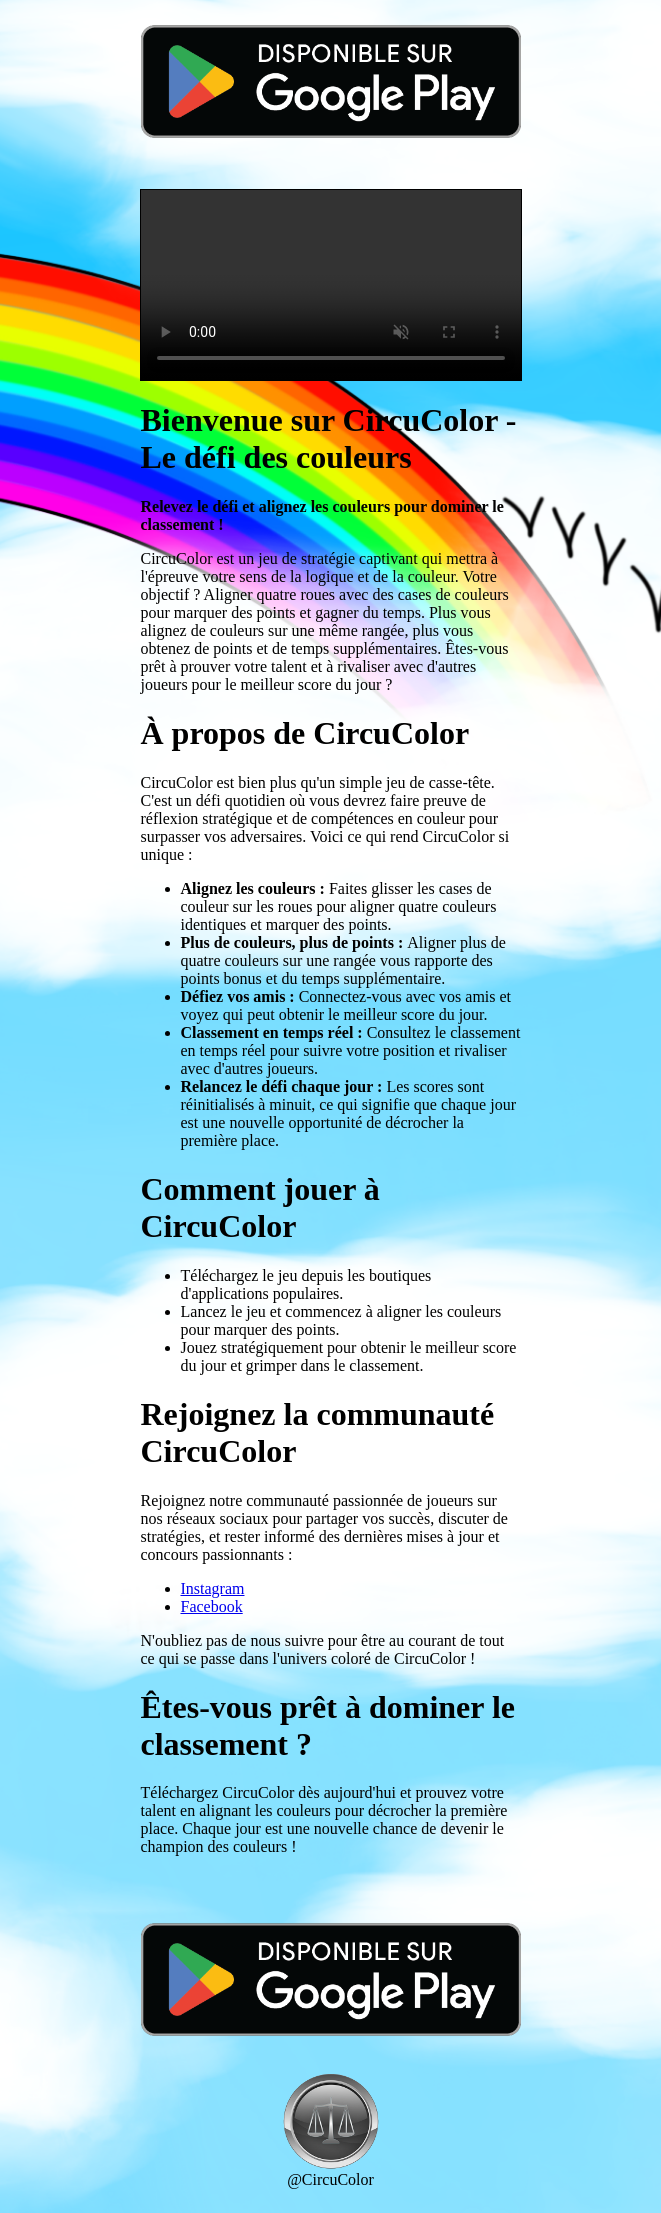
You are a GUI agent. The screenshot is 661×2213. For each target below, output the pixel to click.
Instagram (213, 1588)
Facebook (212, 1606)
